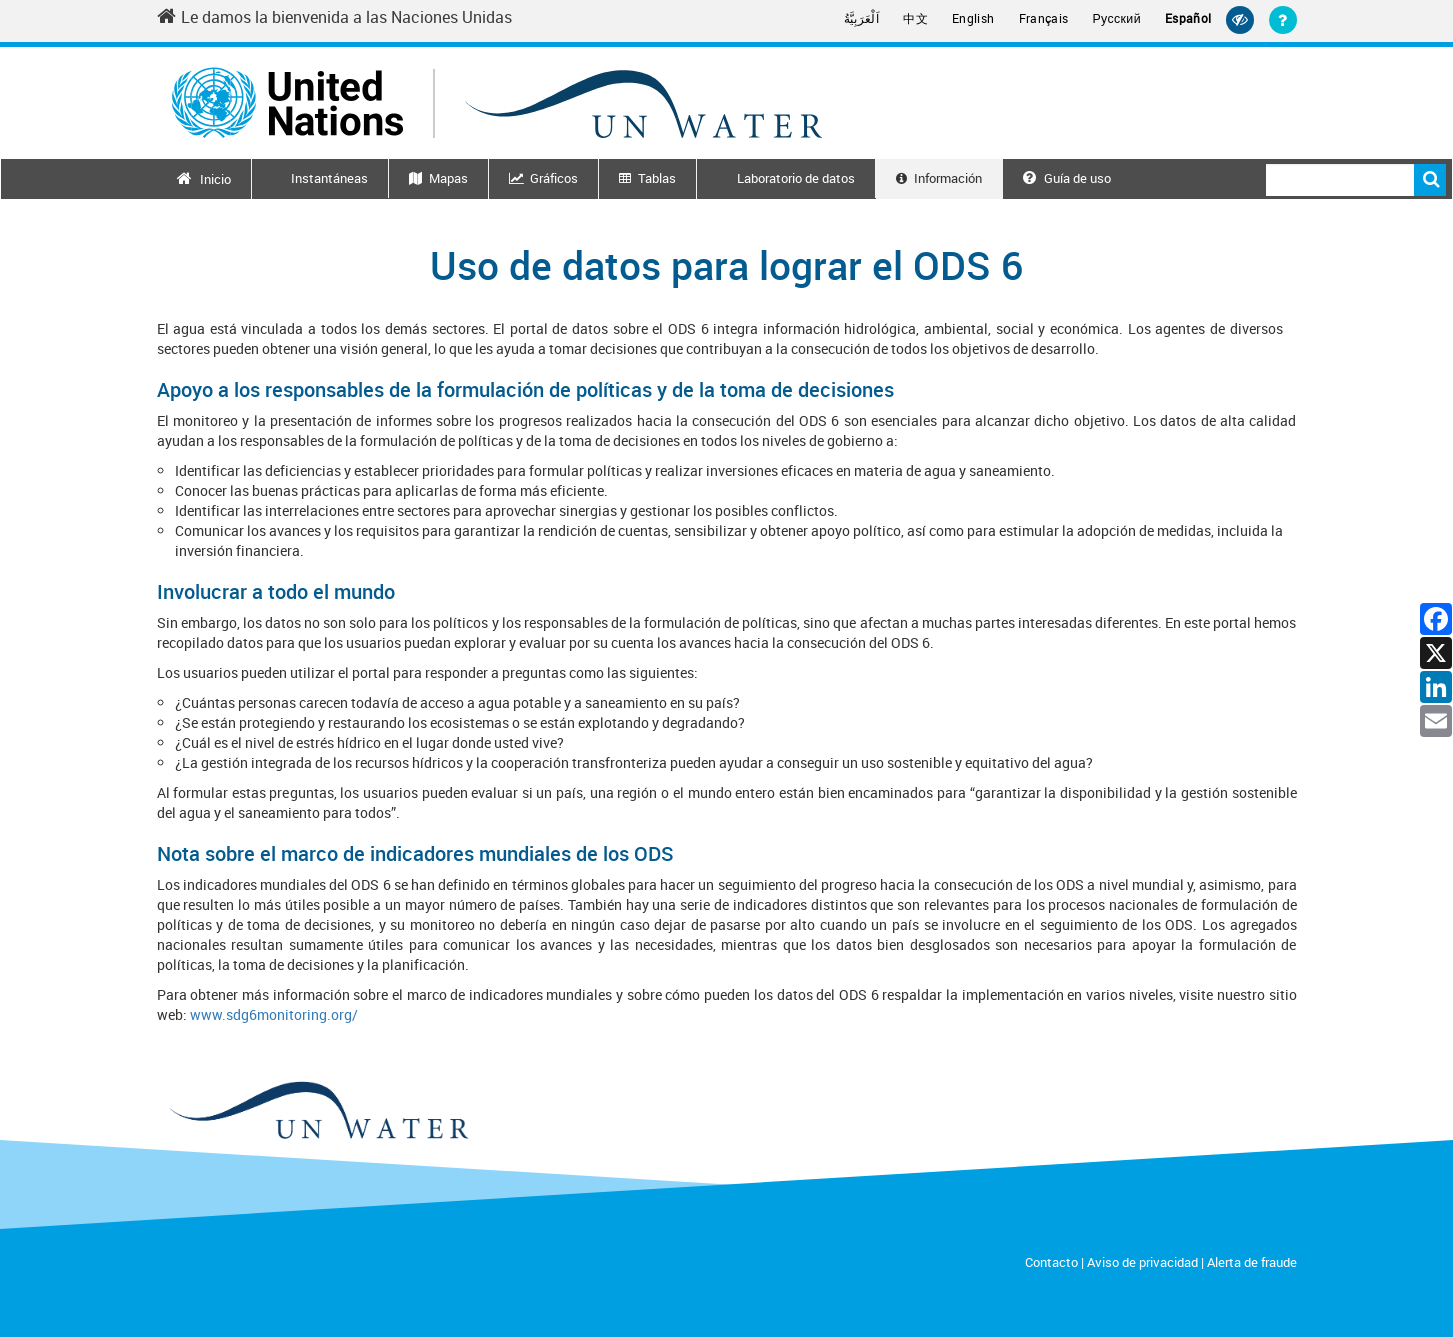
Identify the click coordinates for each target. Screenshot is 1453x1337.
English (973, 18)
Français (1044, 18)
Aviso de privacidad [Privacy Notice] (1142, 1262)
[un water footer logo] (317, 1111)
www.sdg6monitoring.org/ (274, 1014)
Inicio (215, 179)
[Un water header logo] (497, 102)
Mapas (448, 178)
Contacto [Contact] (1051, 1262)
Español (1188, 18)
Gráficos (554, 178)
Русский (1117, 19)
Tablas (657, 178)
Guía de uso (1067, 178)
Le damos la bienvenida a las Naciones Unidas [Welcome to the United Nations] (334, 17)
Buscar (1430, 180)
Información (948, 178)
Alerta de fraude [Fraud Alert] (1252, 1262)
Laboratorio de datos (796, 178)
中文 (915, 18)
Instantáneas (329, 178)
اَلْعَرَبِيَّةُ (862, 18)
